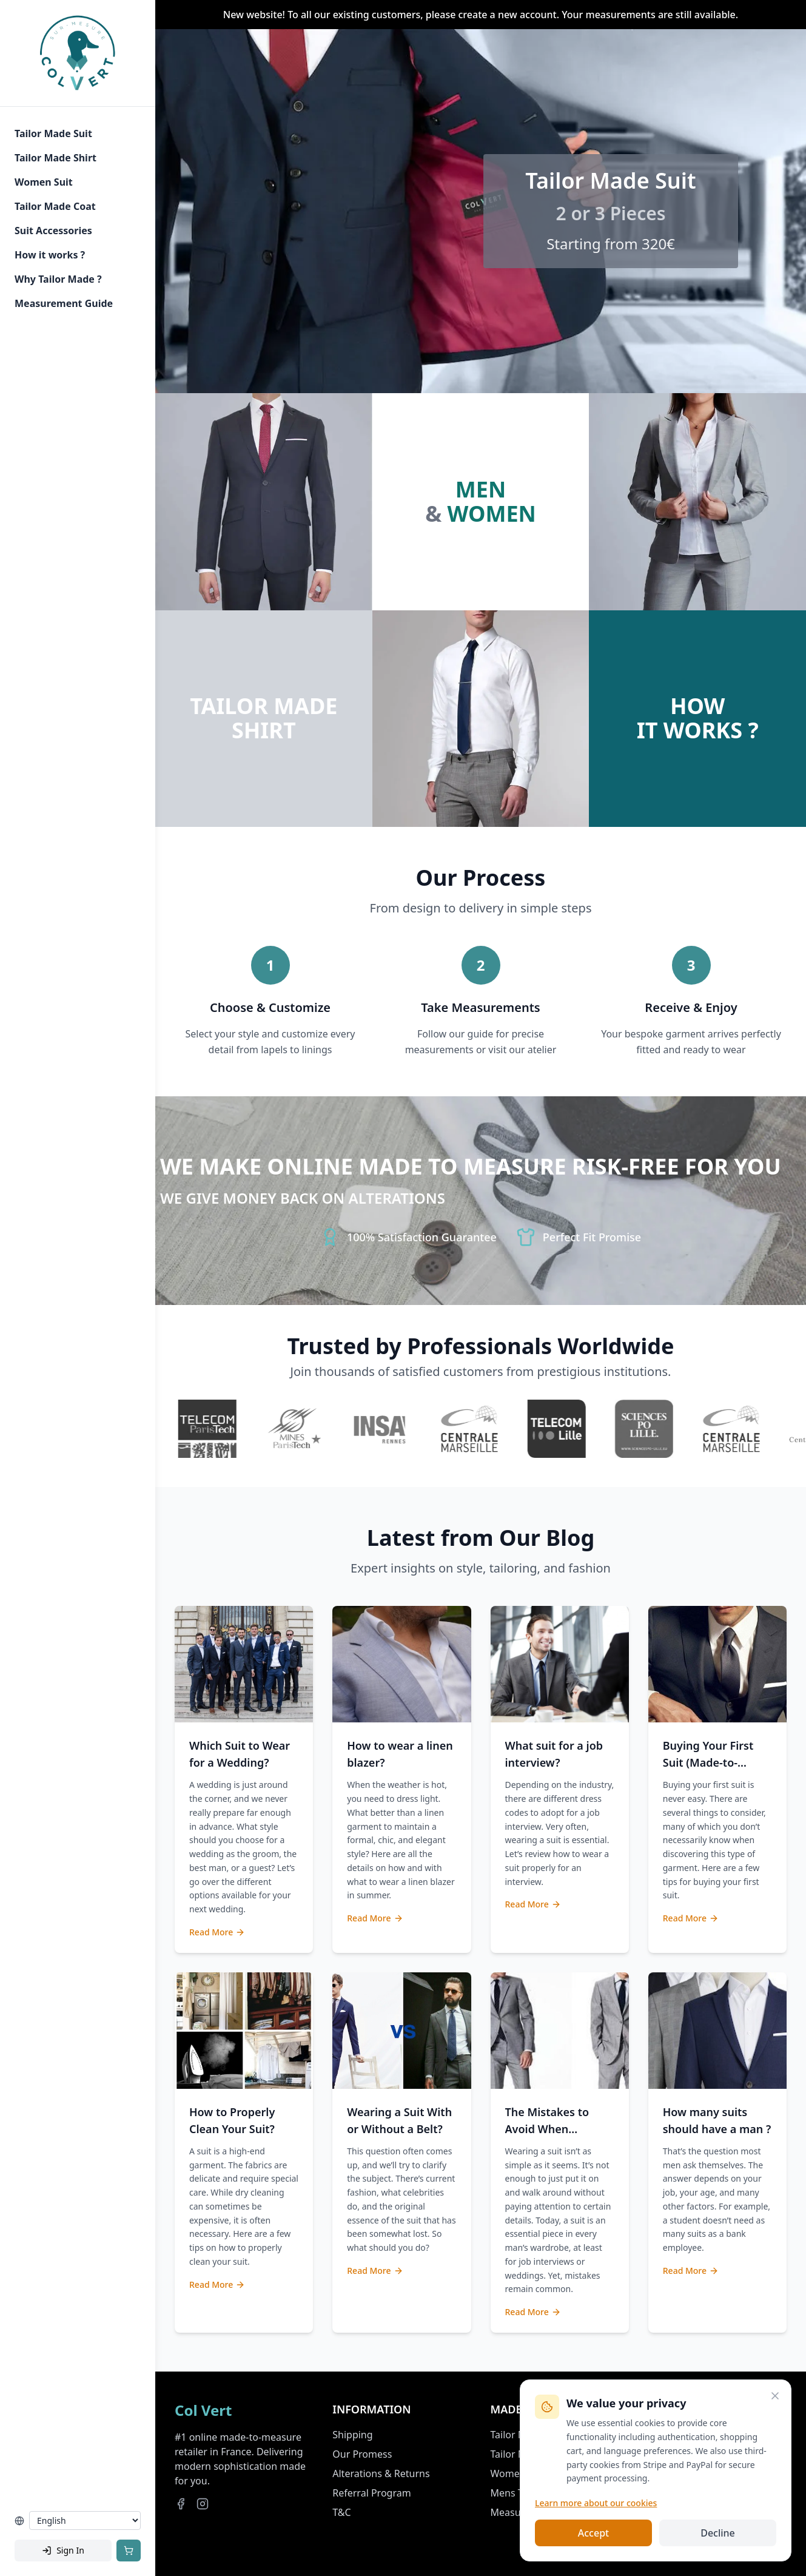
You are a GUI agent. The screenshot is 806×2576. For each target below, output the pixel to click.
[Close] (775, 2396)
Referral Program (371, 2493)
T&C (341, 2512)
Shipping (352, 2434)
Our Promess (362, 2454)
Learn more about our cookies (596, 2503)
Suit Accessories (53, 230)
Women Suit (44, 182)
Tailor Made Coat (55, 206)
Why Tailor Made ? (58, 279)
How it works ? (50, 254)
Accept (593, 2533)
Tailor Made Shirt (55, 157)
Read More (217, 1932)
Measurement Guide (64, 303)
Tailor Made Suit (53, 133)
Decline (717, 2533)
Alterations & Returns (380, 2473)
